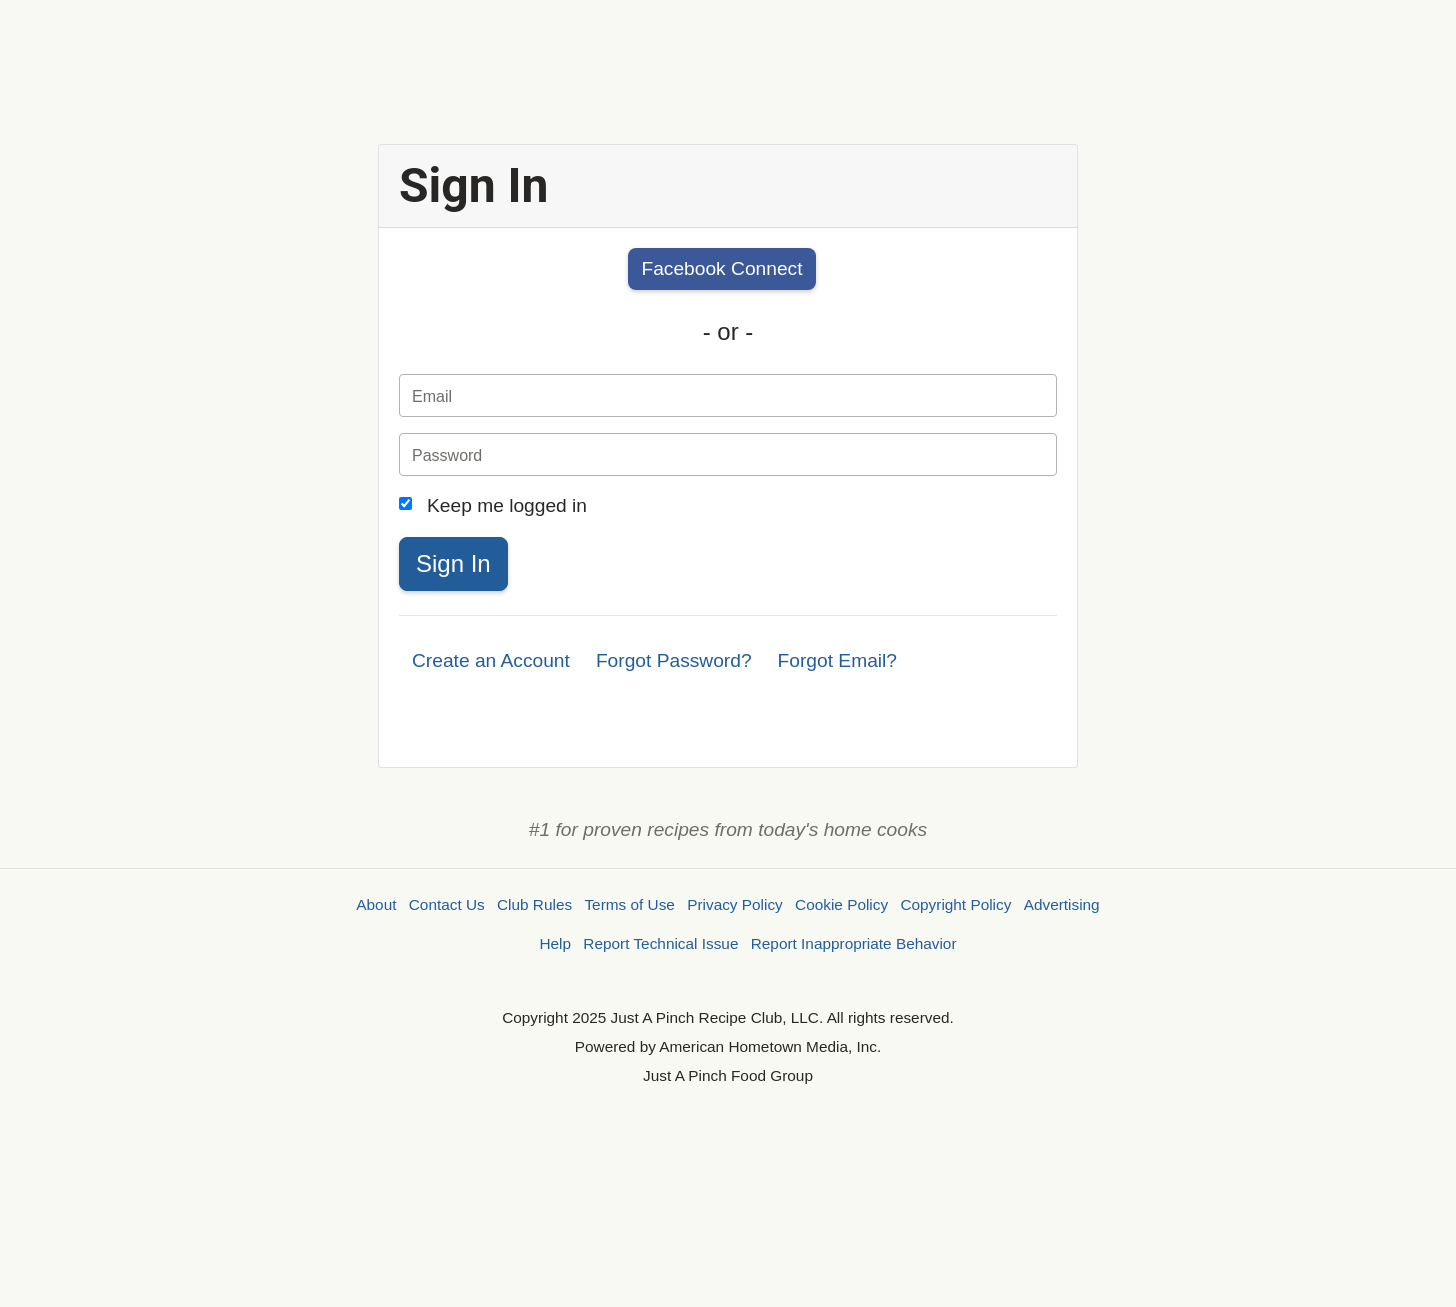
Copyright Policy (955, 904)
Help (555, 943)
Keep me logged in (507, 505)
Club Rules (534, 904)
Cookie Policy (841, 904)
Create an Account (491, 660)
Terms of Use (629, 904)
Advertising (1062, 904)
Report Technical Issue (660, 943)
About (376, 904)
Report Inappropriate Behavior (854, 943)
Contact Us (447, 904)
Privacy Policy (735, 904)
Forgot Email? (837, 660)
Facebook (721, 268)
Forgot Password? (674, 660)
